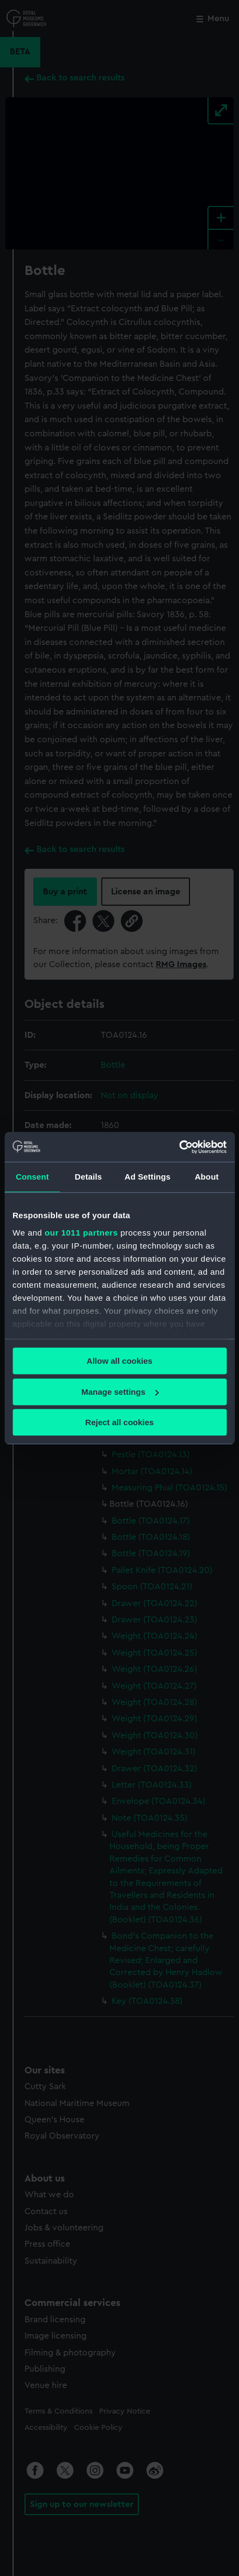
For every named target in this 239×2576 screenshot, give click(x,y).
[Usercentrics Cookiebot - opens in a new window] (178, 1147)
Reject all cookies (119, 1422)
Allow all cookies (119, 1360)
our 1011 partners (81, 1232)
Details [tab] (88, 1176)
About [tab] (207, 1176)
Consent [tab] (32, 1176)
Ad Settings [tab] (147, 1176)
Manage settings (119, 1391)
